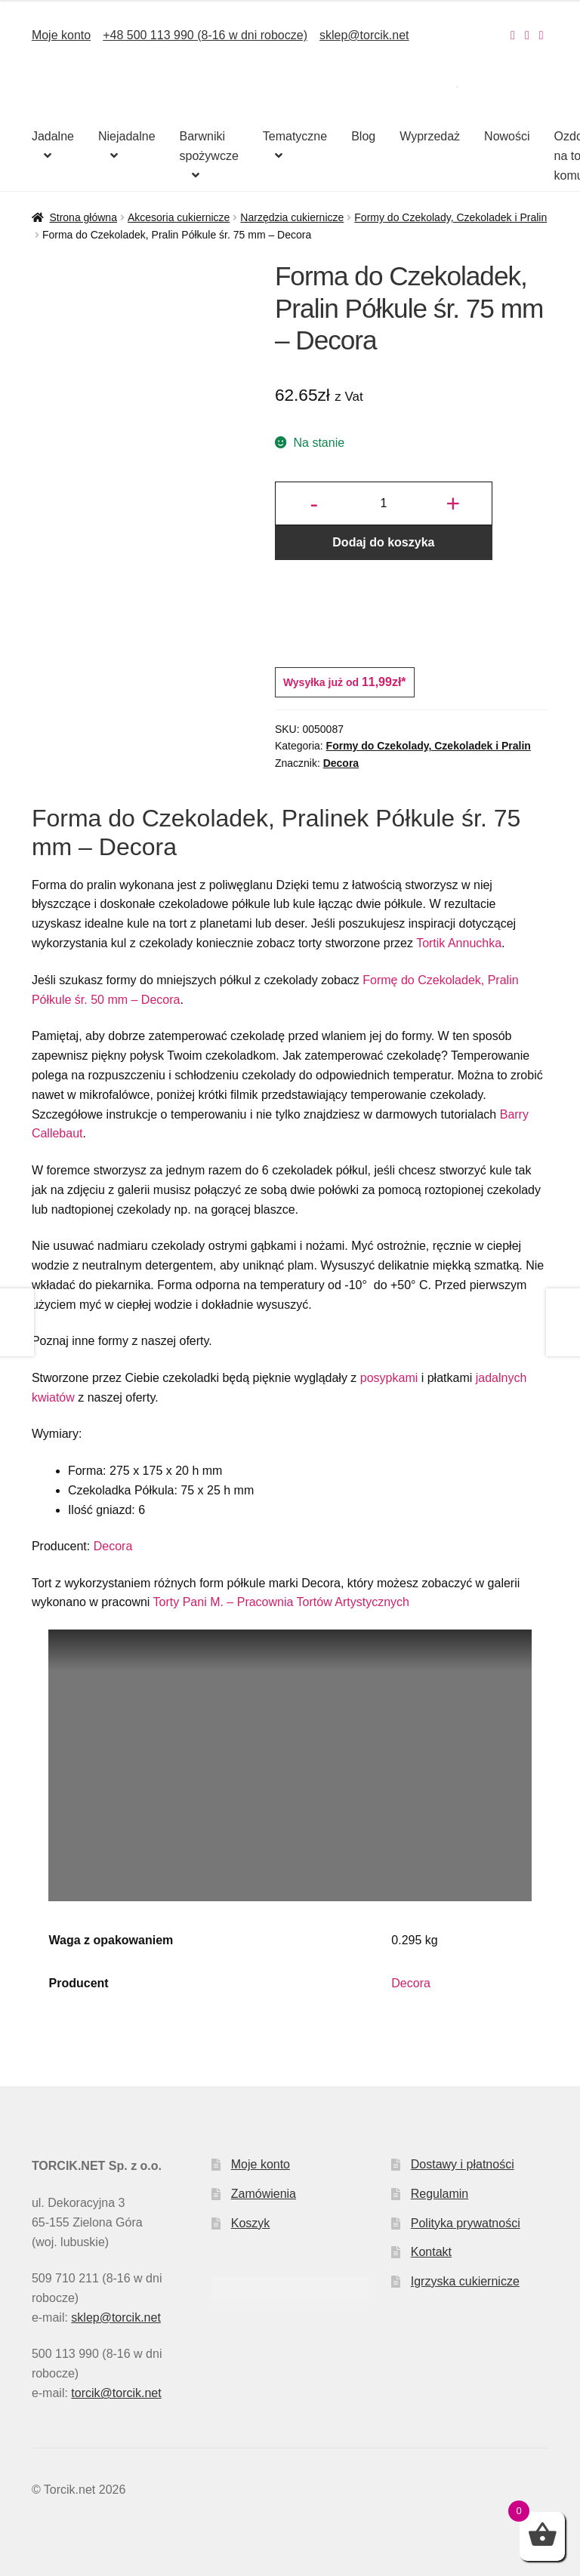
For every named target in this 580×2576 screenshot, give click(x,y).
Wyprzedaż (430, 136)
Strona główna (83, 217)
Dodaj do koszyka (383, 542)
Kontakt (431, 2251)
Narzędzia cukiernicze (292, 217)
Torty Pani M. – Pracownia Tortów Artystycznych (283, 1602)
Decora (341, 763)
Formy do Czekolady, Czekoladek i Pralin (450, 217)
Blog (363, 136)
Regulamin (439, 2193)
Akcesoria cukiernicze (179, 217)
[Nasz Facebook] (527, 35)
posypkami (389, 1377)
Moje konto (61, 35)
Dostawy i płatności (462, 2164)
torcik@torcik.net (116, 2393)
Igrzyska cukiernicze (465, 2281)
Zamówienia (263, 2193)
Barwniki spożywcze (209, 146)
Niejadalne (127, 136)
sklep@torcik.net (364, 35)
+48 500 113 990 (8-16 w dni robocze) (205, 35)
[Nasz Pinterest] (541, 35)
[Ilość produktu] (384, 503)
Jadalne (53, 136)
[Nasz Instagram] (513, 35)
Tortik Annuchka (458, 943)
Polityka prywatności (465, 2223)
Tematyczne (295, 136)
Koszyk (250, 2223)
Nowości (506, 136)
